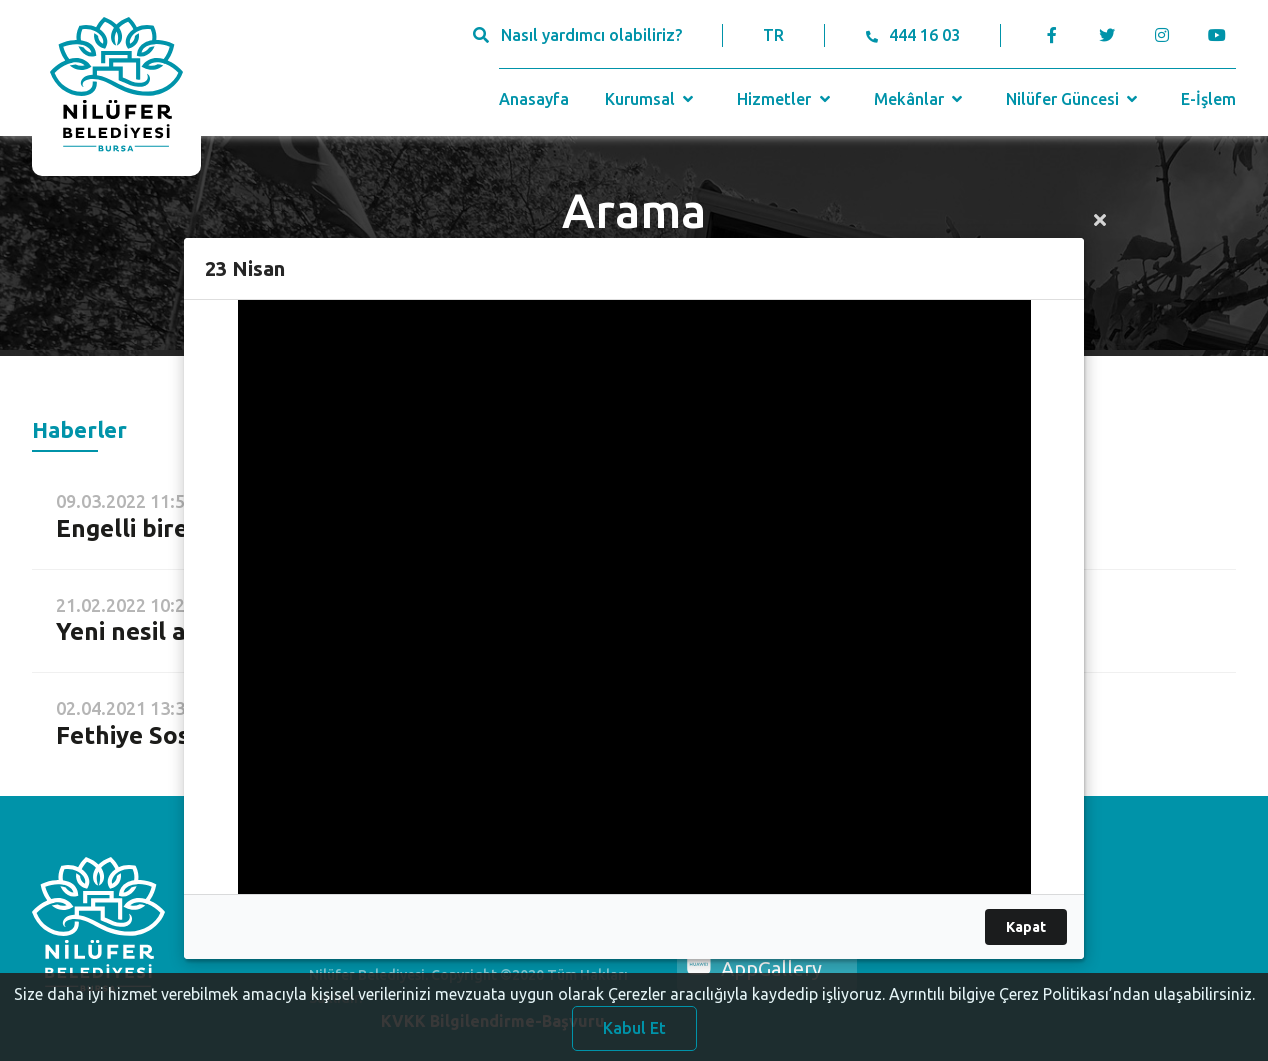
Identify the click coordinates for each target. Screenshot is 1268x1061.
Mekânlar (920, 99)
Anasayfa (534, 99)
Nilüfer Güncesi (1074, 99)
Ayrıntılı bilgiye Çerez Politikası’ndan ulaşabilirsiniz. (1072, 1004)
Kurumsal (651, 99)
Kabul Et (634, 1038)
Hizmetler (785, 99)
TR (773, 35)
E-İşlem (1208, 99)
